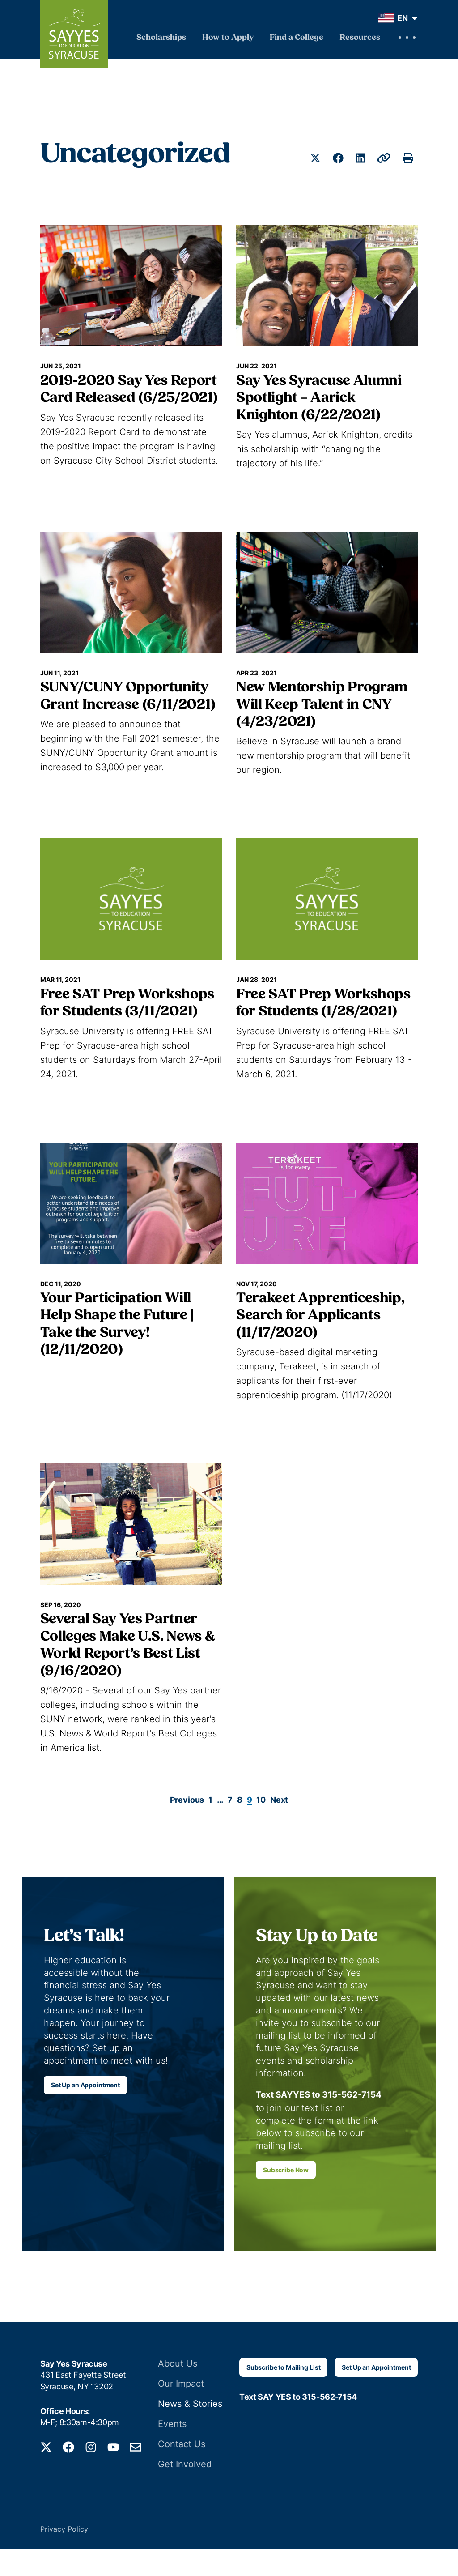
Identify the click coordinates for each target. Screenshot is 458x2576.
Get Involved (185, 2491)
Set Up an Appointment (85, 2090)
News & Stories (190, 2432)
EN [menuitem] (402, 18)
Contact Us (182, 2472)
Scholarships (161, 38)
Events (174, 2452)
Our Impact (182, 2413)
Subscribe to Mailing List (283, 2397)
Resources (359, 38)
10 (261, 1799)
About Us (178, 2393)
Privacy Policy (64, 2556)
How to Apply (228, 38)
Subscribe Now (286, 2199)
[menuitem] (395, 18)
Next (279, 1799)
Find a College (296, 38)
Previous (187, 1799)
